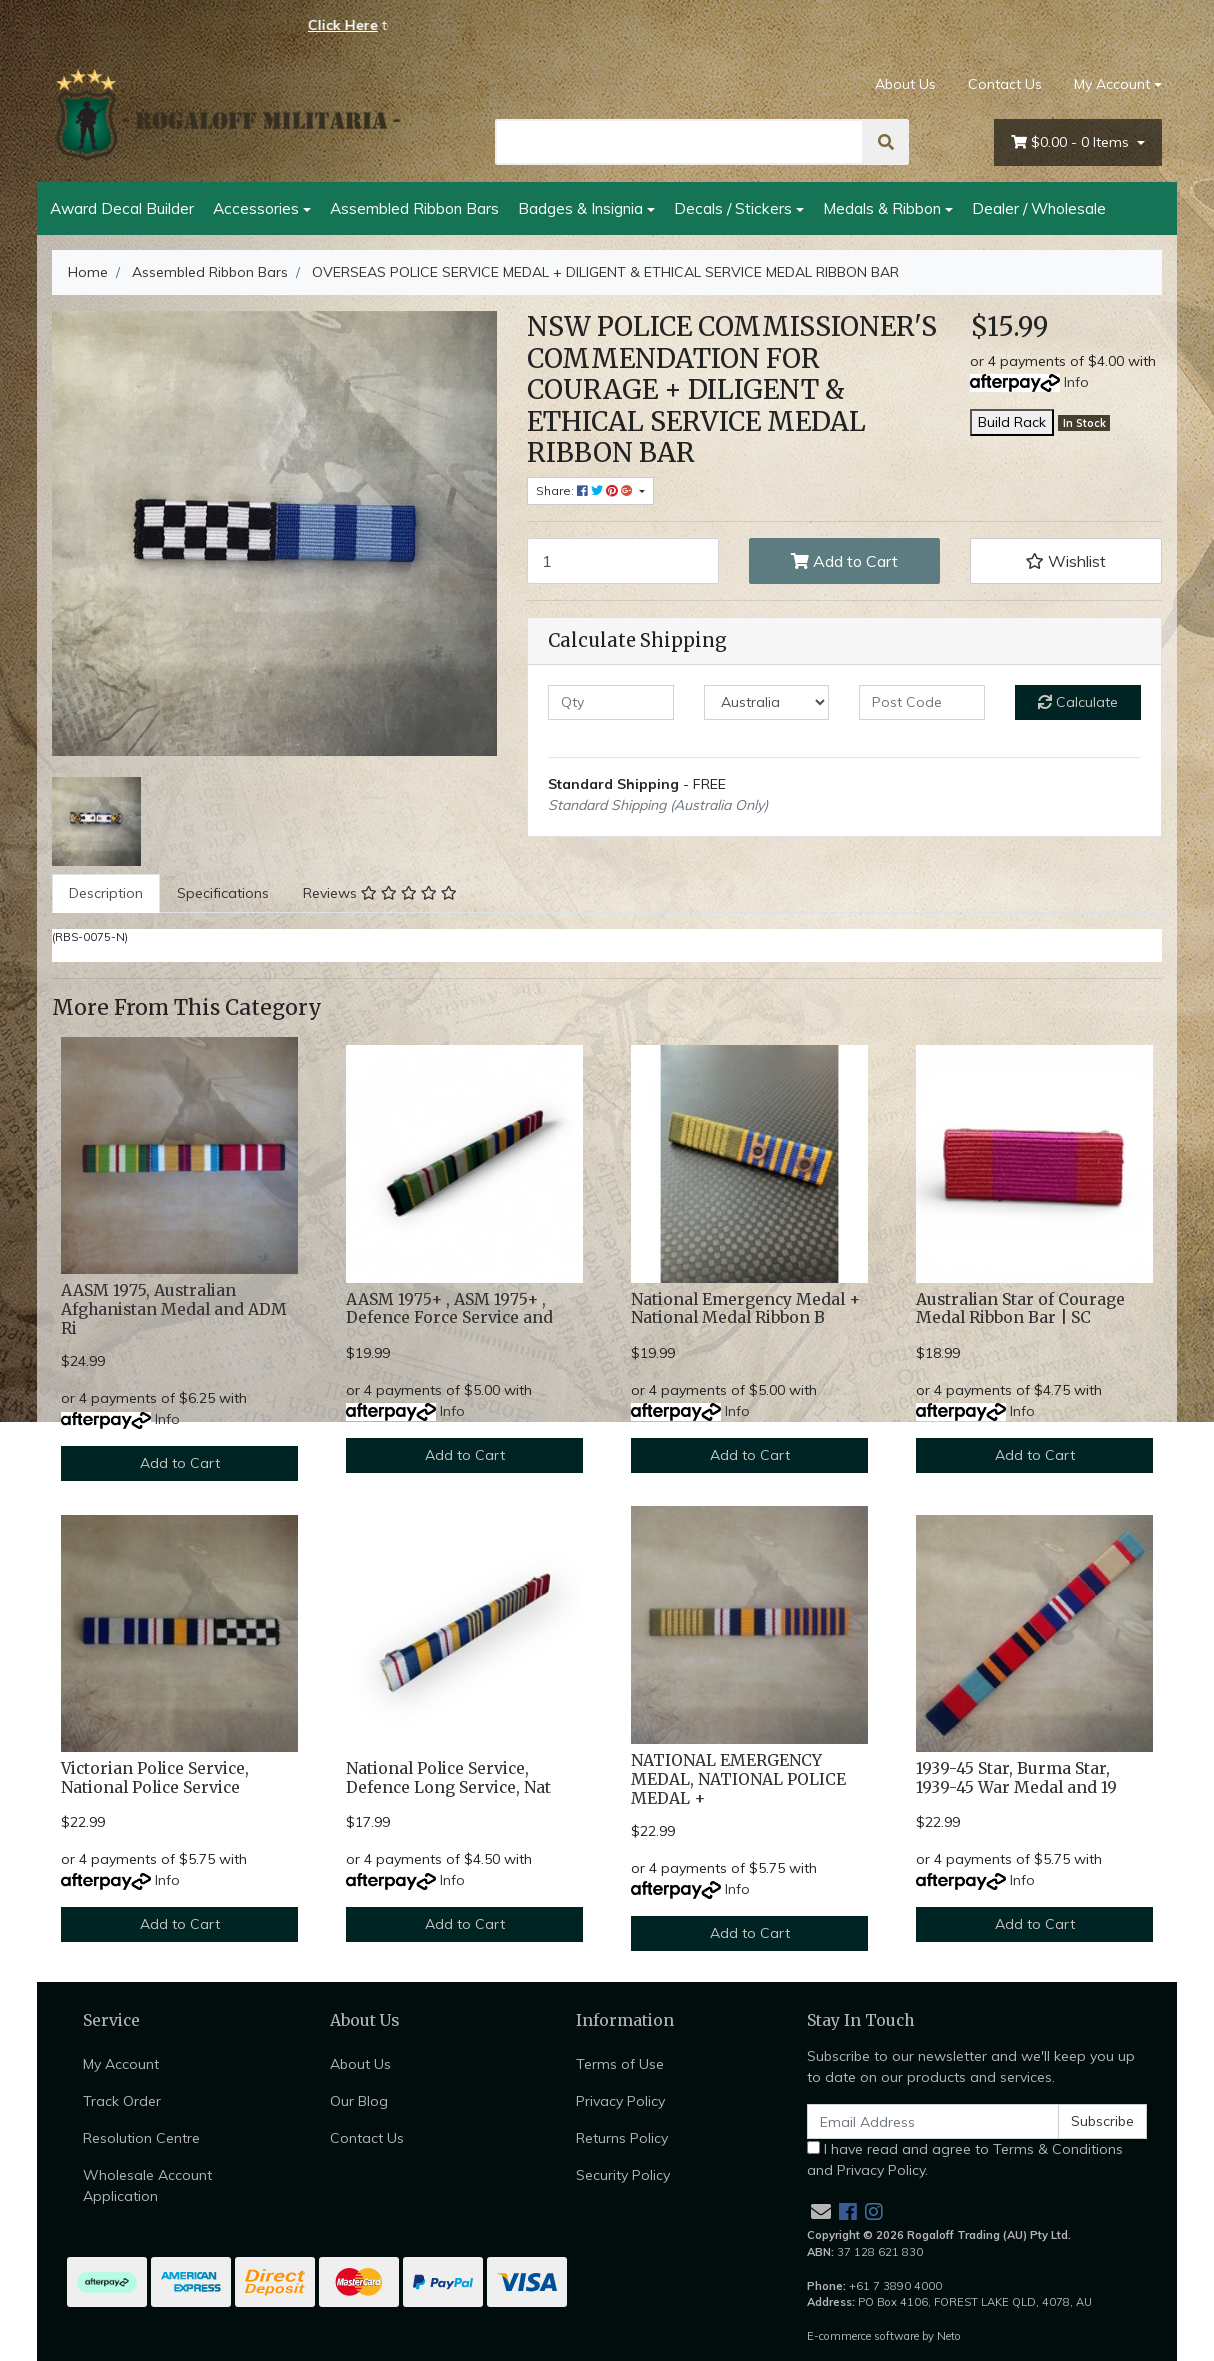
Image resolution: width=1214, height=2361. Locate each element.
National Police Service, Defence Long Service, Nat (448, 1778)
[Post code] (922, 702)
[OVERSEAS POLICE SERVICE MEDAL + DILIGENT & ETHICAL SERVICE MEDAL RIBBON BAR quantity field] (623, 561)
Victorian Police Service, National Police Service (155, 1778)
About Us (905, 84)
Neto (949, 2336)
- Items (1072, 142)
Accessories (256, 208)
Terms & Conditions (1058, 2149)
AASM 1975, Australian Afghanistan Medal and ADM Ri (174, 1309)
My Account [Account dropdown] (1112, 84)
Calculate (1078, 702)
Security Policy (623, 2175)
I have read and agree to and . (965, 2159)
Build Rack (1012, 422)
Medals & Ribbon (882, 208)
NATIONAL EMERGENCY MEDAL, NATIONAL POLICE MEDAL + (738, 1779)
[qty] (611, 702)
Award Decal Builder (122, 208)
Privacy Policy (620, 2101)
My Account (121, 2064)
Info (1076, 382)
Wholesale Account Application (147, 2185)
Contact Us (1005, 84)
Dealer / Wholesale (1039, 208)
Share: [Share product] (586, 490)
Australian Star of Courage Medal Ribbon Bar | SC (1020, 1309)
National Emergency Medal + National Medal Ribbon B (745, 1309)
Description (106, 893)
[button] (1066, 561)
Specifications (223, 893)
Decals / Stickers (733, 208)
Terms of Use (620, 2064)
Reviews (380, 893)
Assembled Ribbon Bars (414, 208)
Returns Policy (622, 2138)
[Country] (767, 702)
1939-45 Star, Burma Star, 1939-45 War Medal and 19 (1016, 1778)
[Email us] (821, 2211)
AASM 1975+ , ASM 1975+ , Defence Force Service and (449, 1309)
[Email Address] (933, 2121)
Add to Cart (844, 561)
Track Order (122, 2101)
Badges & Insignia (580, 208)
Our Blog (359, 2101)
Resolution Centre (141, 2138)
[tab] (106, 893)
